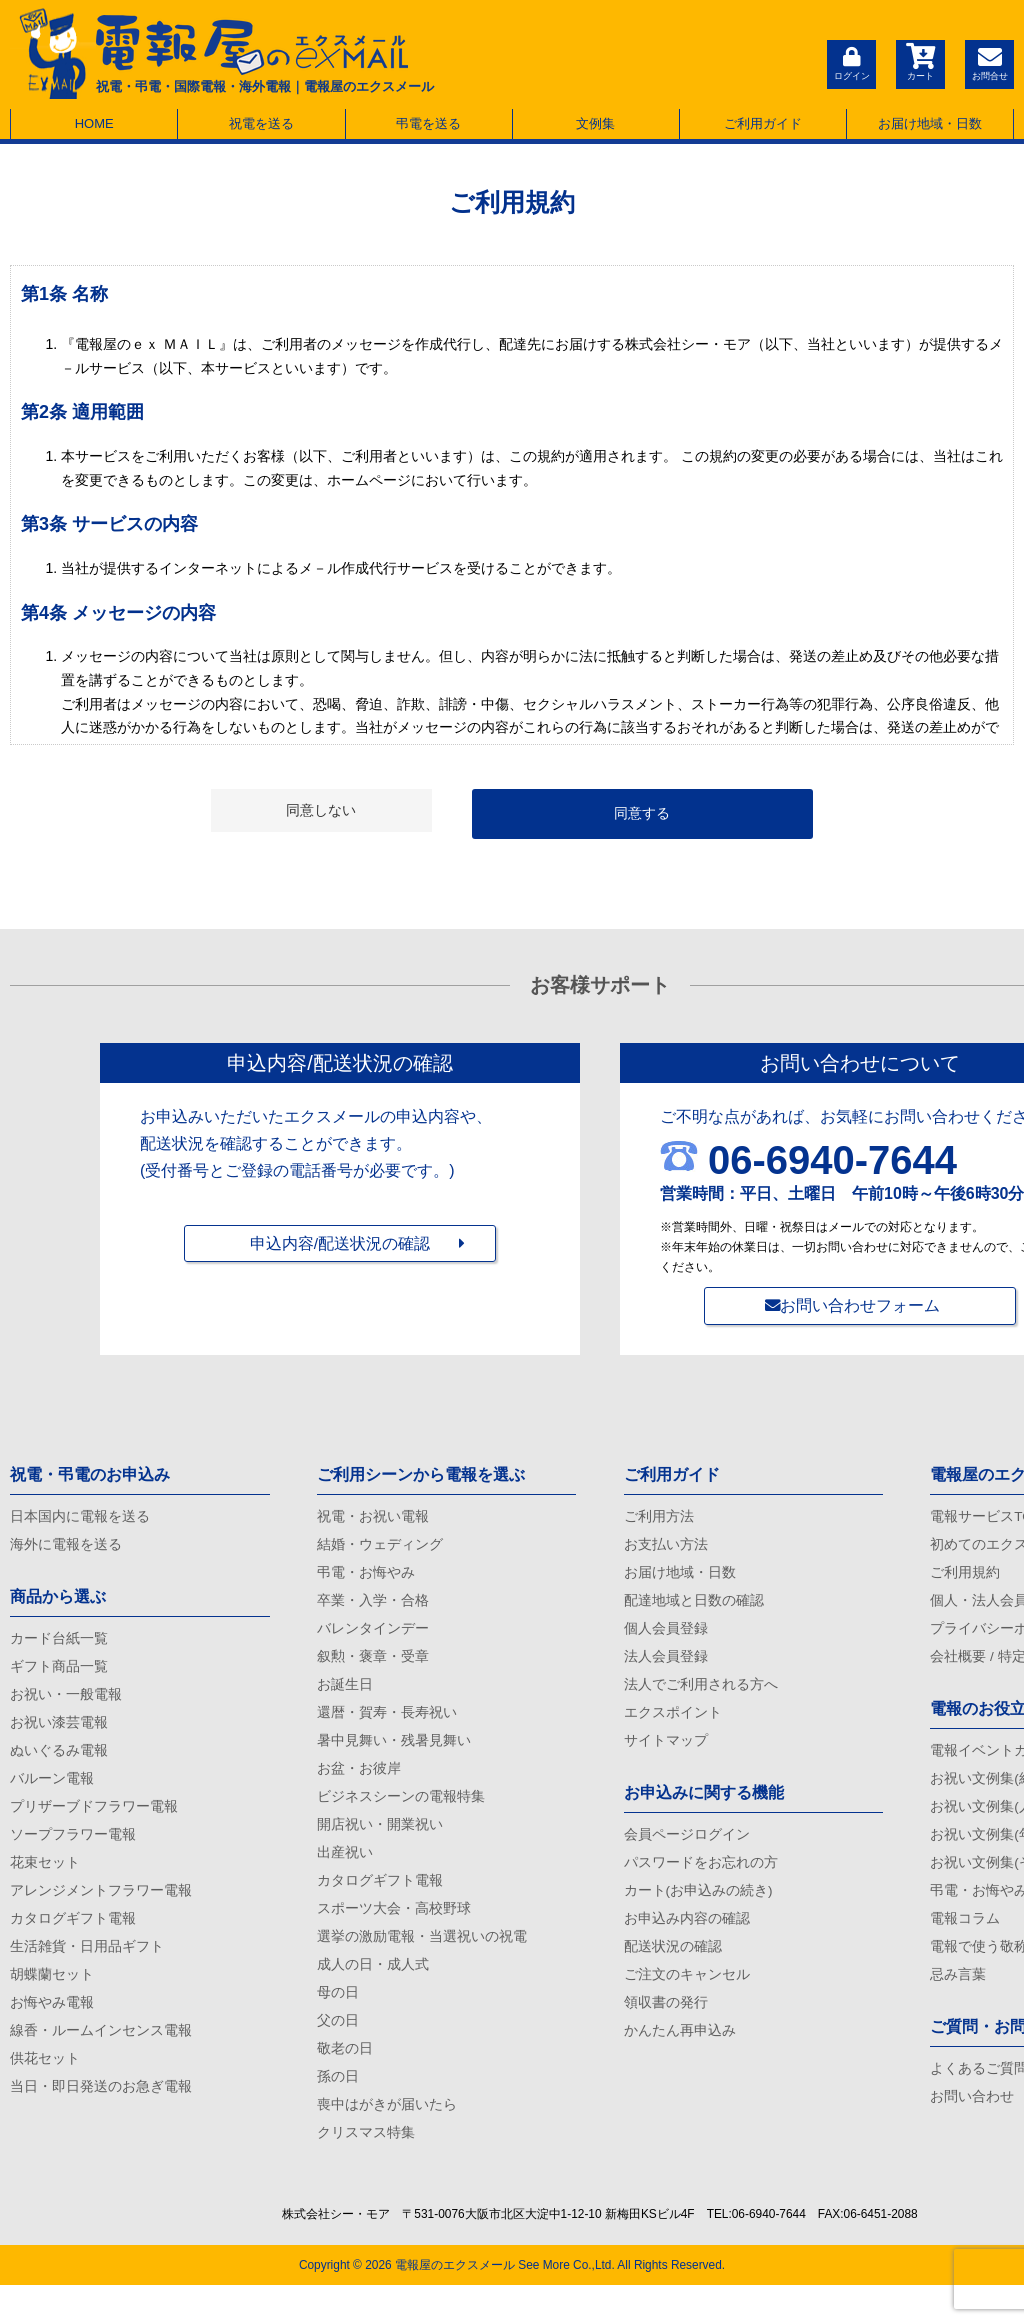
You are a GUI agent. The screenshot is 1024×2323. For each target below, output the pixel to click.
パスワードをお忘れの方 (701, 1881)
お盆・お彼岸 (359, 1785)
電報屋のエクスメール (455, 2303)
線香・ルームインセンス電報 (101, 2058)
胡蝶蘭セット (52, 1999)
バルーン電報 (52, 1792)
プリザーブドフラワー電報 (94, 1821)
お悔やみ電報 (52, 2029)
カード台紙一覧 (59, 1644)
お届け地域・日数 (930, 123)
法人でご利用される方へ (701, 1696)
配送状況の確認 (673, 1969)
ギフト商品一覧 (59, 1673)
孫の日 (338, 2111)
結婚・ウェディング (380, 1548)
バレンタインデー (373, 1637)
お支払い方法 (666, 1548)
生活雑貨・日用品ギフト (87, 1969)
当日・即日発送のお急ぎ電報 (101, 2118)
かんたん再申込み (680, 2058)
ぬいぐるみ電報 (59, 1762)
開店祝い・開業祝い (380, 1844)
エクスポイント (673, 1726)
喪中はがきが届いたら (387, 2140)
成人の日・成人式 (373, 1992)
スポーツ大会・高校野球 (394, 1933)
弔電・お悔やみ (366, 1578)
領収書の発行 (666, 2029)
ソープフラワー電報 (73, 1851)
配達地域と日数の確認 (694, 1607)
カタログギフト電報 (73, 1940)
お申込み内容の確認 (687, 1940)
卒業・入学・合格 (373, 1607)
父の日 (338, 2052)
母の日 (338, 2022)
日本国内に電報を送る (80, 1518)
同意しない (321, 810)
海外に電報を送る (66, 1548)
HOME (94, 123)
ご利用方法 (659, 1518)
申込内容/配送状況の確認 (340, 1252)
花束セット (45, 1881)
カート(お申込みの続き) (698, 1910)
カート (919, 61)
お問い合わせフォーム (860, 1305)
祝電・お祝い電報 (373, 1518)
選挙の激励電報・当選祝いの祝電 (422, 1963)
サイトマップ (666, 1755)
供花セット (45, 2088)
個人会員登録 (666, 1637)
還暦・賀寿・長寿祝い (387, 1726)
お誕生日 (345, 1696)
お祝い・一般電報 (66, 1703)
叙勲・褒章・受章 (373, 1666)
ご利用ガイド (763, 123)
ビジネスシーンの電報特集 (401, 1815)
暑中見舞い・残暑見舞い (394, 1755)
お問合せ (989, 61)
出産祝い (345, 1874)
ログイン (849, 61)
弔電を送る (428, 123)
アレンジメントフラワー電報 (101, 1910)
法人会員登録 (666, 1666)
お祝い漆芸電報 (59, 1732)
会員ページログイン (687, 1851)
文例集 (595, 123)
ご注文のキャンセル (687, 1999)
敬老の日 (345, 2081)
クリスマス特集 (366, 2170)
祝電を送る (261, 123)
